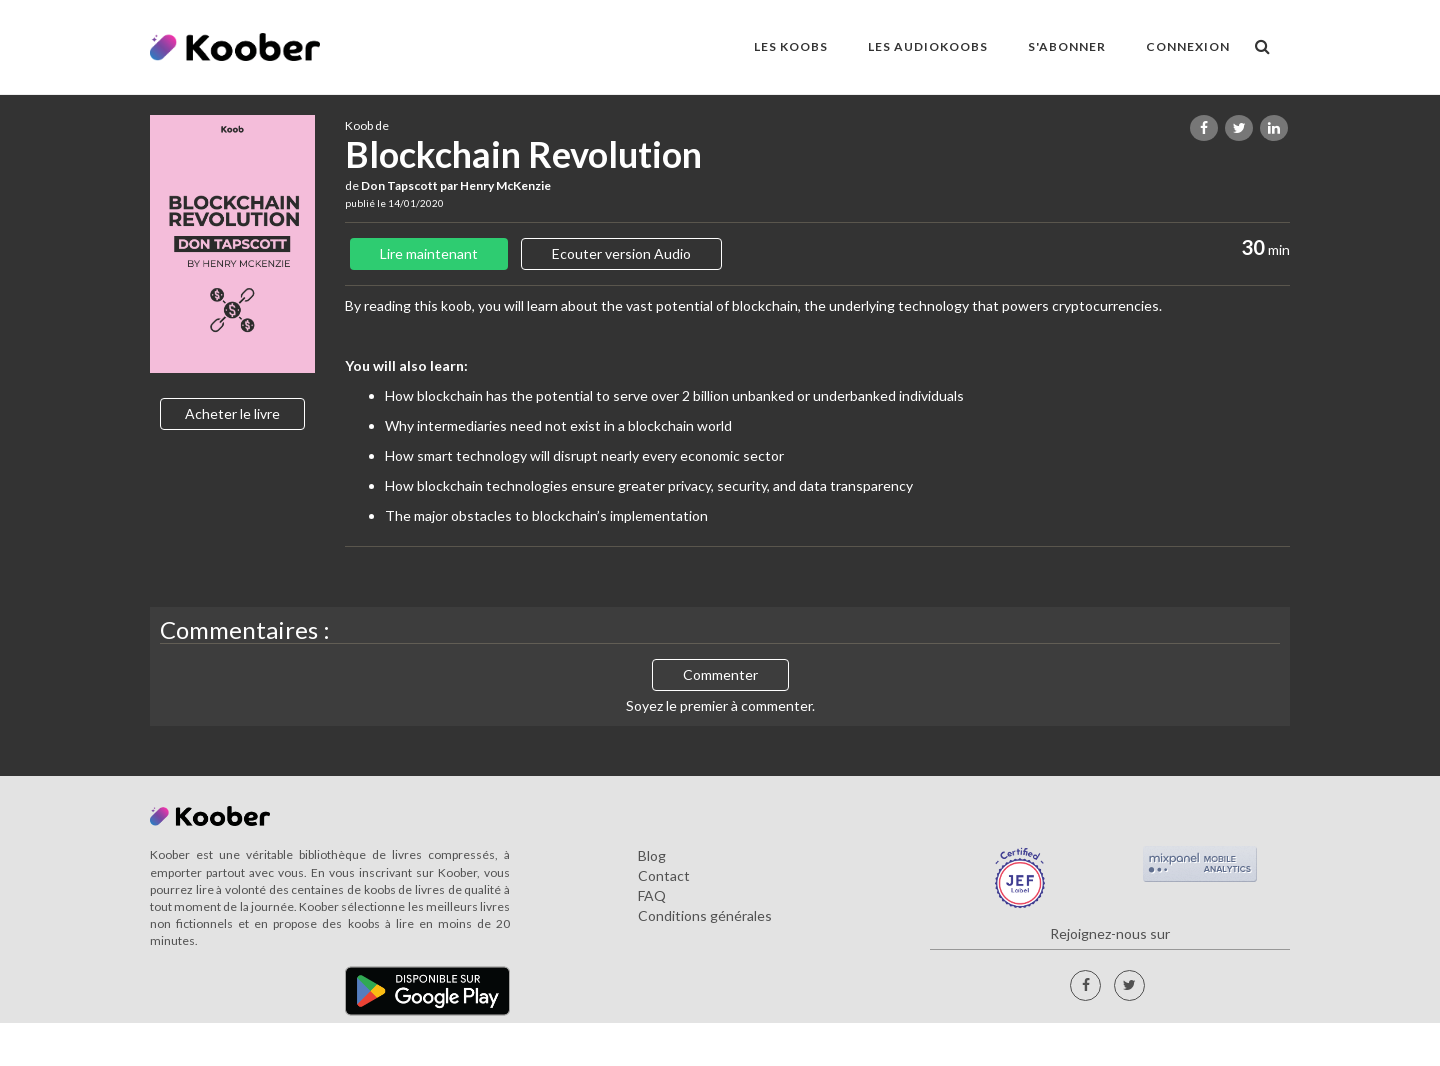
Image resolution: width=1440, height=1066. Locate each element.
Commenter (720, 674)
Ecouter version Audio (621, 253)
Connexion (1188, 46)
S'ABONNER (1067, 46)
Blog (652, 855)
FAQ (652, 895)
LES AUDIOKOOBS (928, 46)
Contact (664, 875)
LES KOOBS (791, 46)
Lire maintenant (429, 253)
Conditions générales (705, 915)
